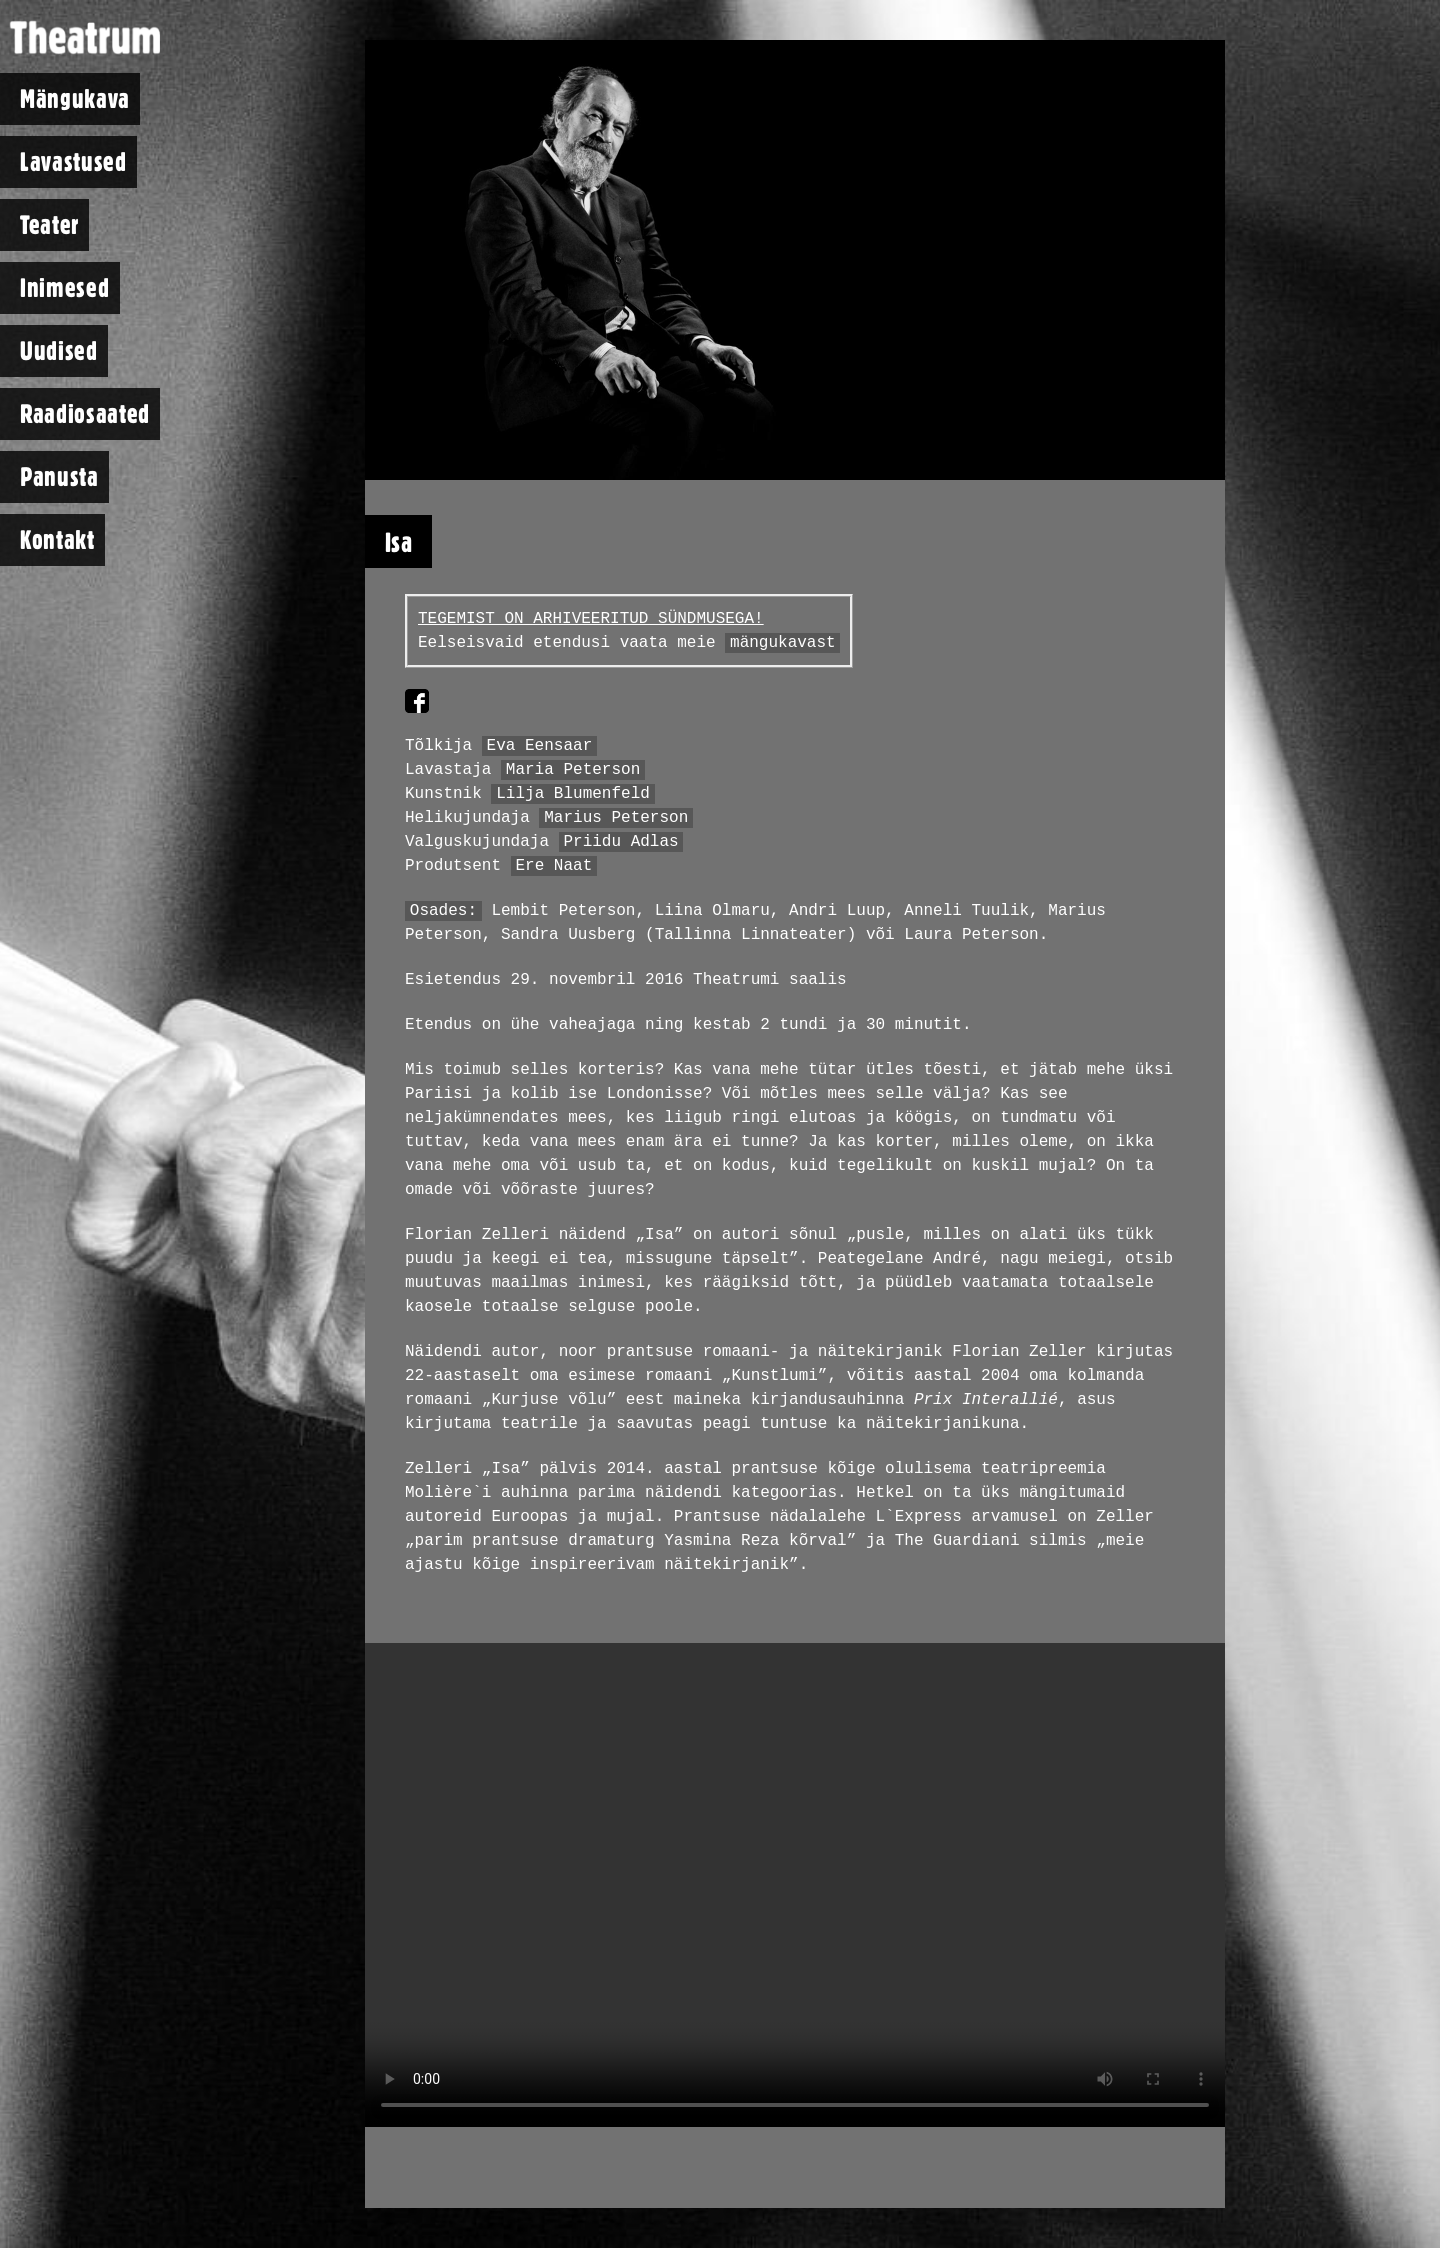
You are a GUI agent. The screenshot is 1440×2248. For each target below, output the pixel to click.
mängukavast (783, 643)
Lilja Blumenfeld (573, 794)
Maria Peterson (573, 770)
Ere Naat (553, 866)
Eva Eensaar (540, 746)
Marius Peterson (616, 818)
